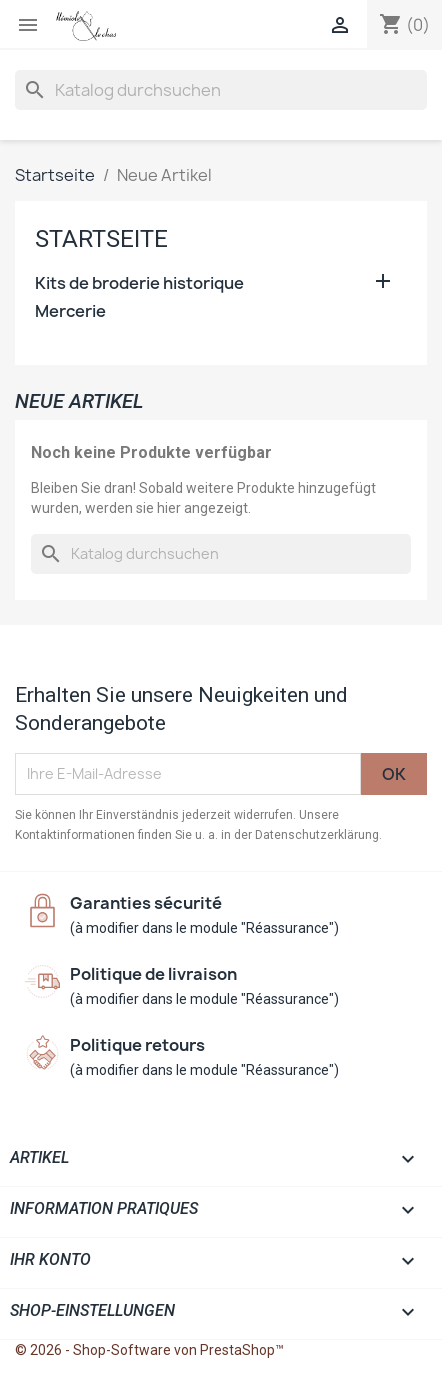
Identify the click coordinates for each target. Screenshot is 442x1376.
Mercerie (70, 311)
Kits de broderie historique (139, 283)
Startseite (101, 239)
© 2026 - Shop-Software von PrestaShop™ (149, 1350)
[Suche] (221, 90)
